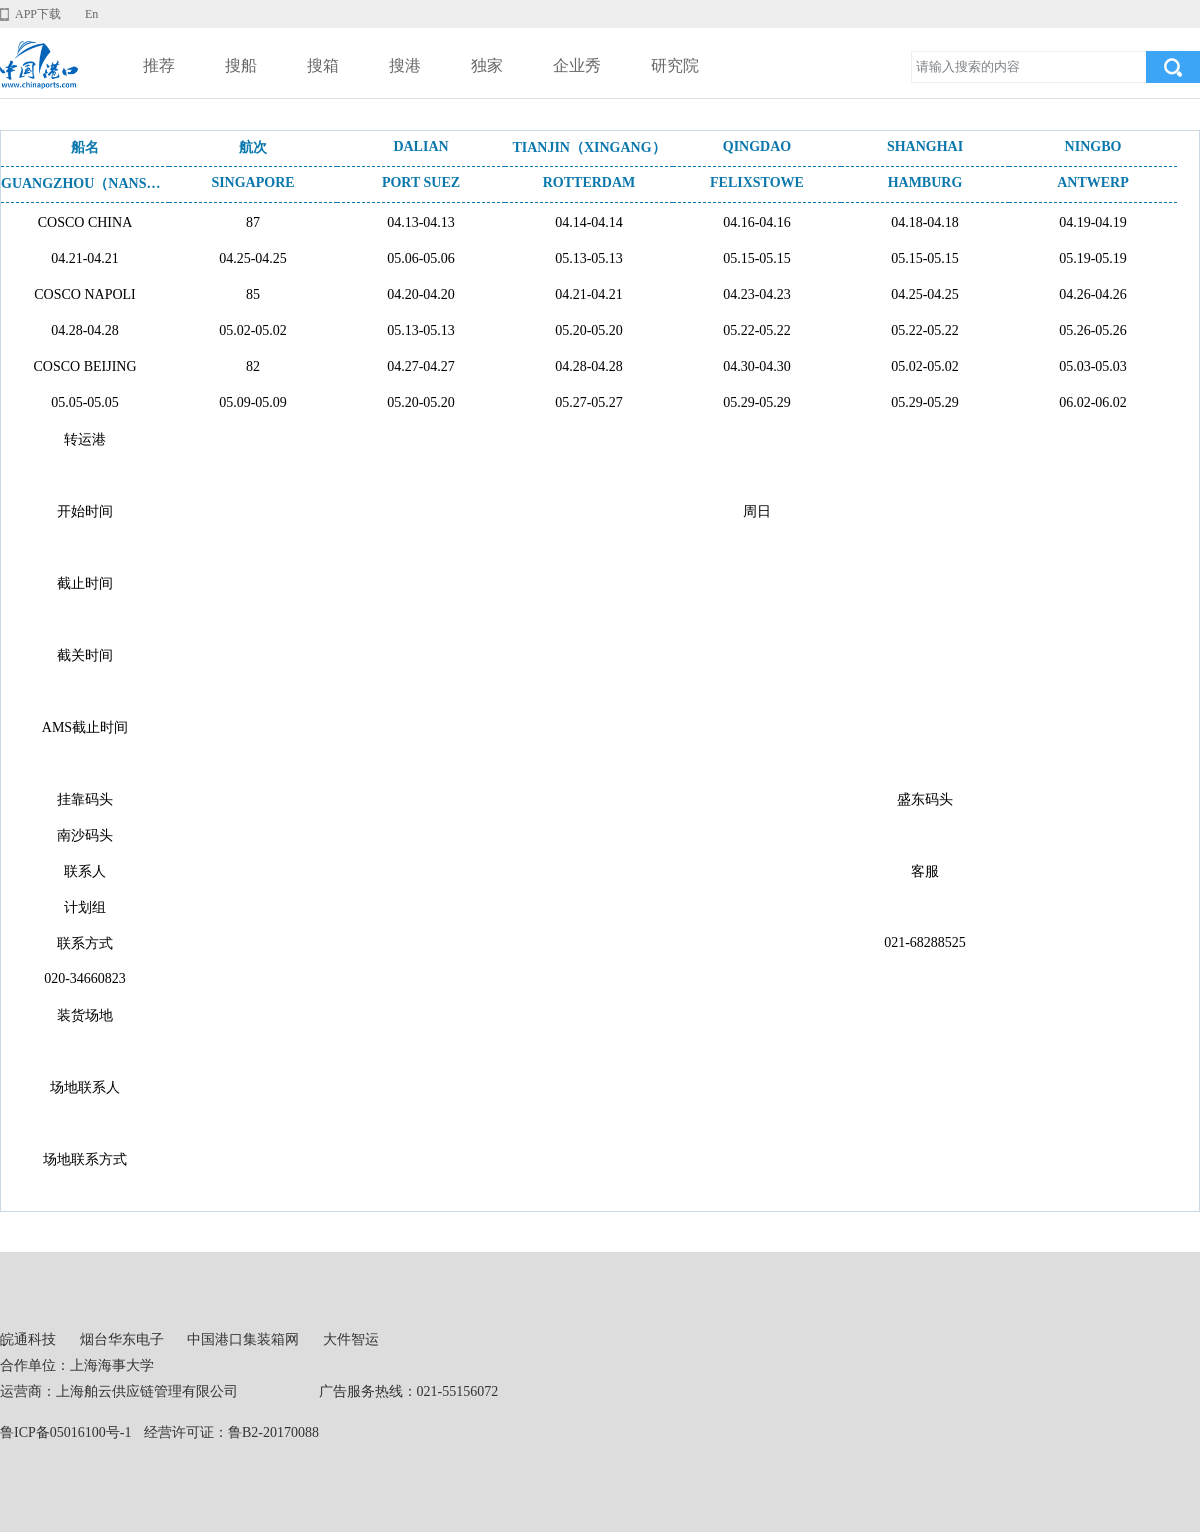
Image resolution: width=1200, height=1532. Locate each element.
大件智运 (351, 1339)
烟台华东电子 (122, 1339)
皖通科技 (28, 1339)
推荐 (159, 65)
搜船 (241, 65)
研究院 (675, 65)
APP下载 (38, 14)
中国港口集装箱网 (243, 1339)
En (91, 14)
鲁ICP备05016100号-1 (65, 1432)
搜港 (405, 65)
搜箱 (323, 65)
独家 (487, 65)
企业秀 (577, 65)
